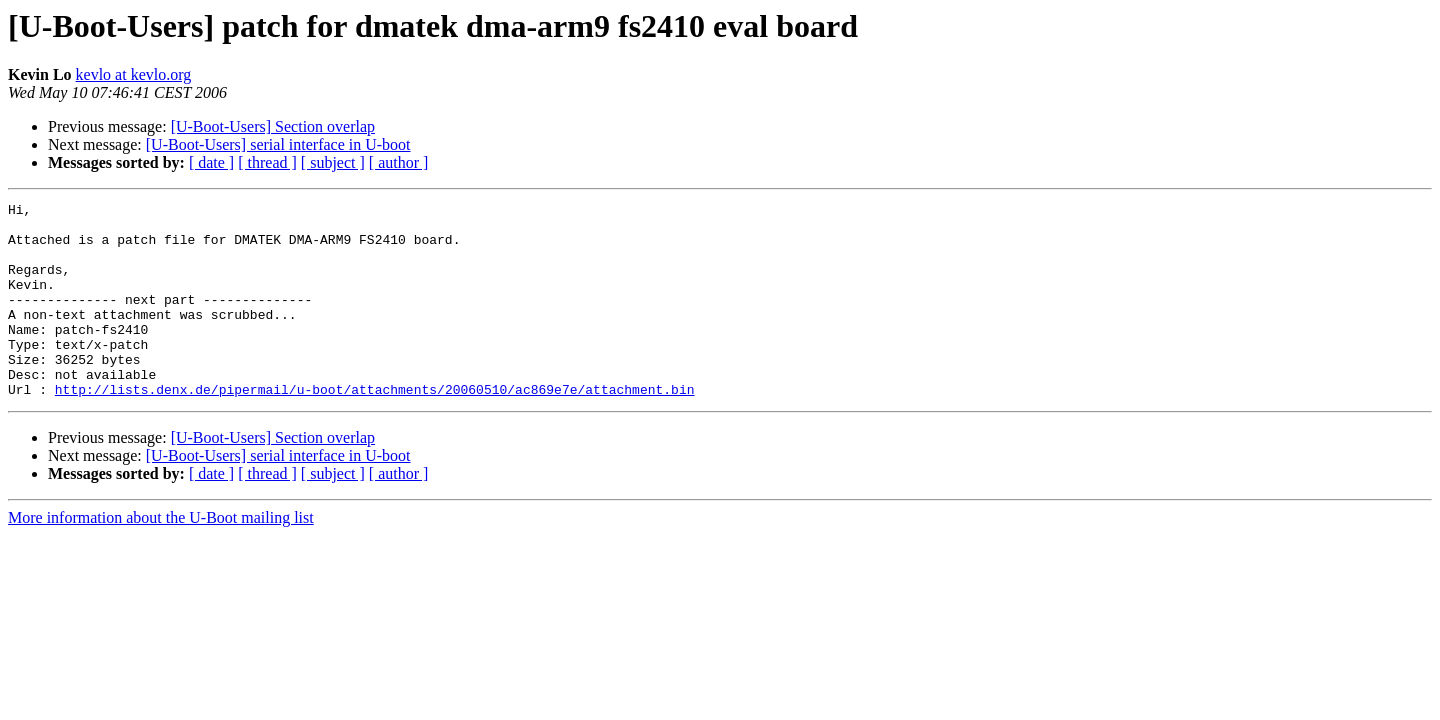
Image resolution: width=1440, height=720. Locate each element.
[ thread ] (267, 162)
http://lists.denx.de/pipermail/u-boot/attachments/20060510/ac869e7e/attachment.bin (375, 428)
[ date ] (211, 162)
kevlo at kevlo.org (134, 74)
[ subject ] (333, 162)
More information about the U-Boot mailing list (161, 556)
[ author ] (399, 162)
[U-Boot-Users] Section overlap (273, 126)
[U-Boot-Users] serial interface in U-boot (278, 144)
